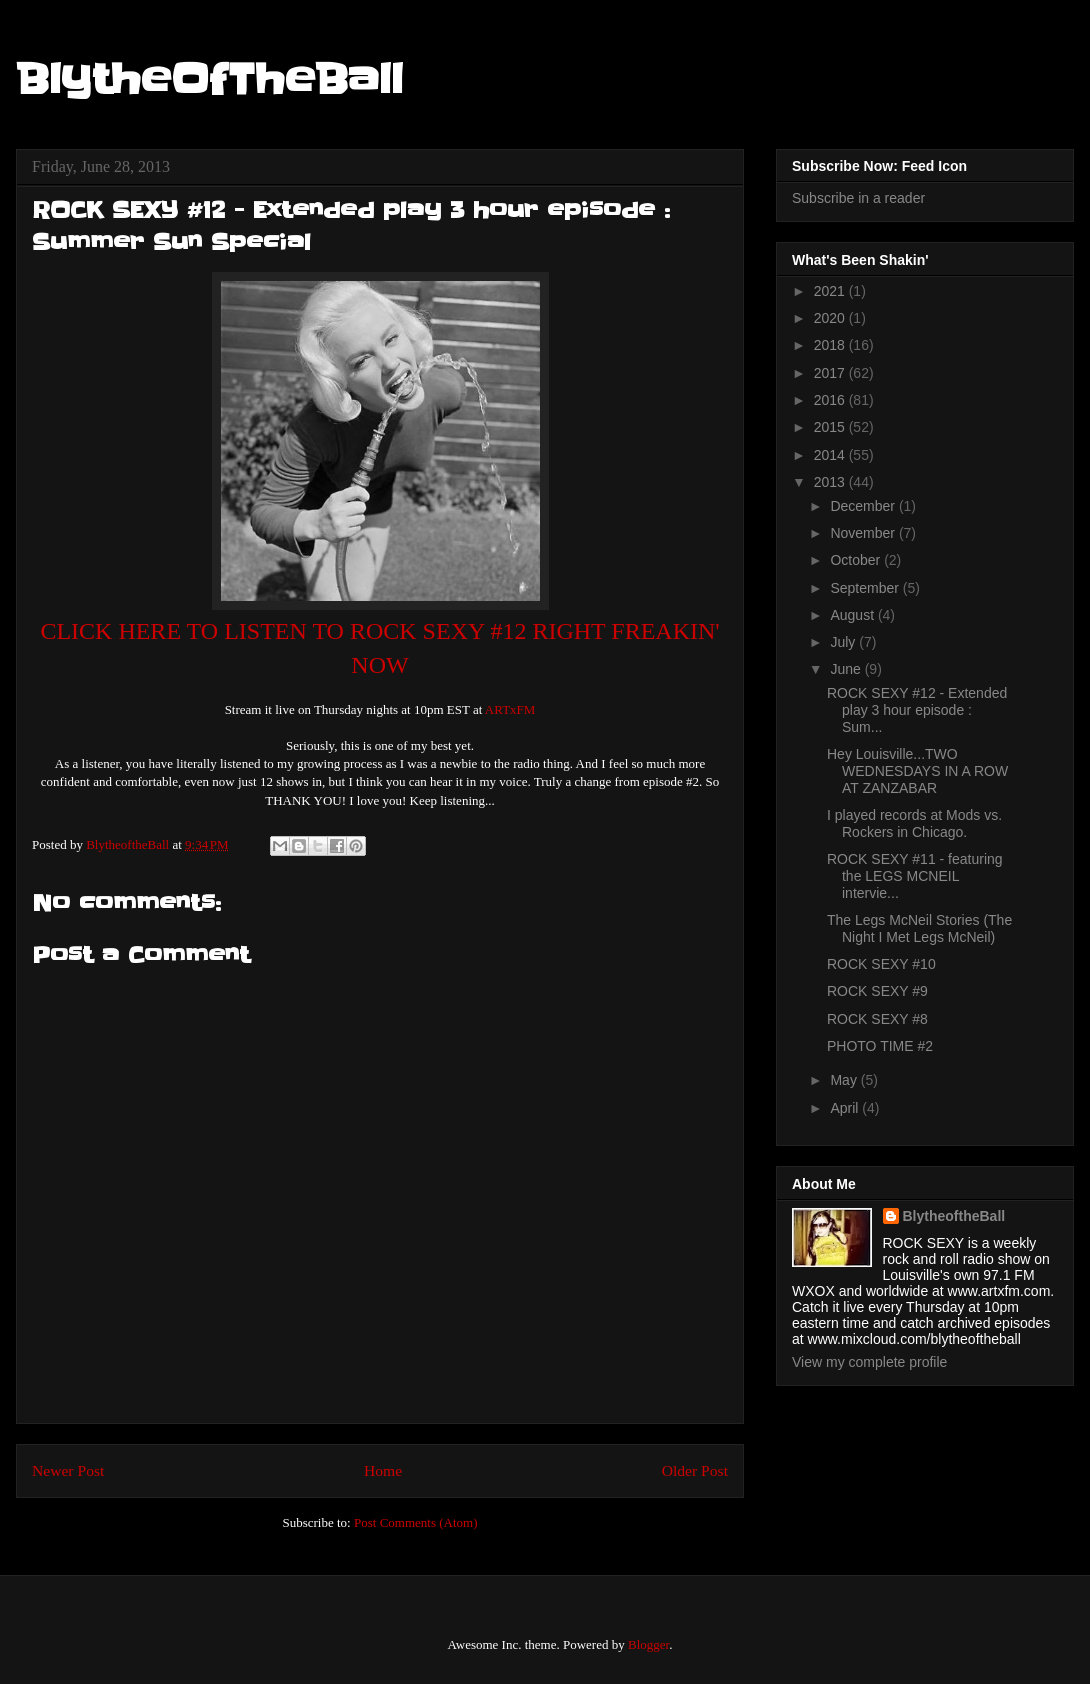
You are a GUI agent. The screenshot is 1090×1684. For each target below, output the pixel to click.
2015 (831, 427)
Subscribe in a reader (858, 198)
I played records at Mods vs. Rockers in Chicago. (914, 823)
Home (383, 1470)
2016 (831, 400)
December (864, 506)
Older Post (695, 1470)
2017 (831, 373)
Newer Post (68, 1470)
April (846, 1108)
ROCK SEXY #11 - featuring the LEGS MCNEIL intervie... (915, 876)
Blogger (648, 1644)
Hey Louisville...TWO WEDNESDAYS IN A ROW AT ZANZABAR (917, 771)
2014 (831, 455)
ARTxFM (510, 709)
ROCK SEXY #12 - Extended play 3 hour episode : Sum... (917, 710)
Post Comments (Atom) (416, 1522)
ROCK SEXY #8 (877, 1019)
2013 (831, 482)
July (844, 642)
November (864, 533)
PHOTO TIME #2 (880, 1046)
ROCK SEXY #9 (877, 991)
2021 (831, 291)
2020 (831, 318)
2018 (831, 345)
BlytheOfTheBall (209, 80)
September (866, 588)
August (853, 615)
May (845, 1080)
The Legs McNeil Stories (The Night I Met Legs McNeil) (919, 928)
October (857, 560)
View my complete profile (869, 1362)
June (847, 669)
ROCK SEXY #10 (881, 964)
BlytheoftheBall (954, 1216)
